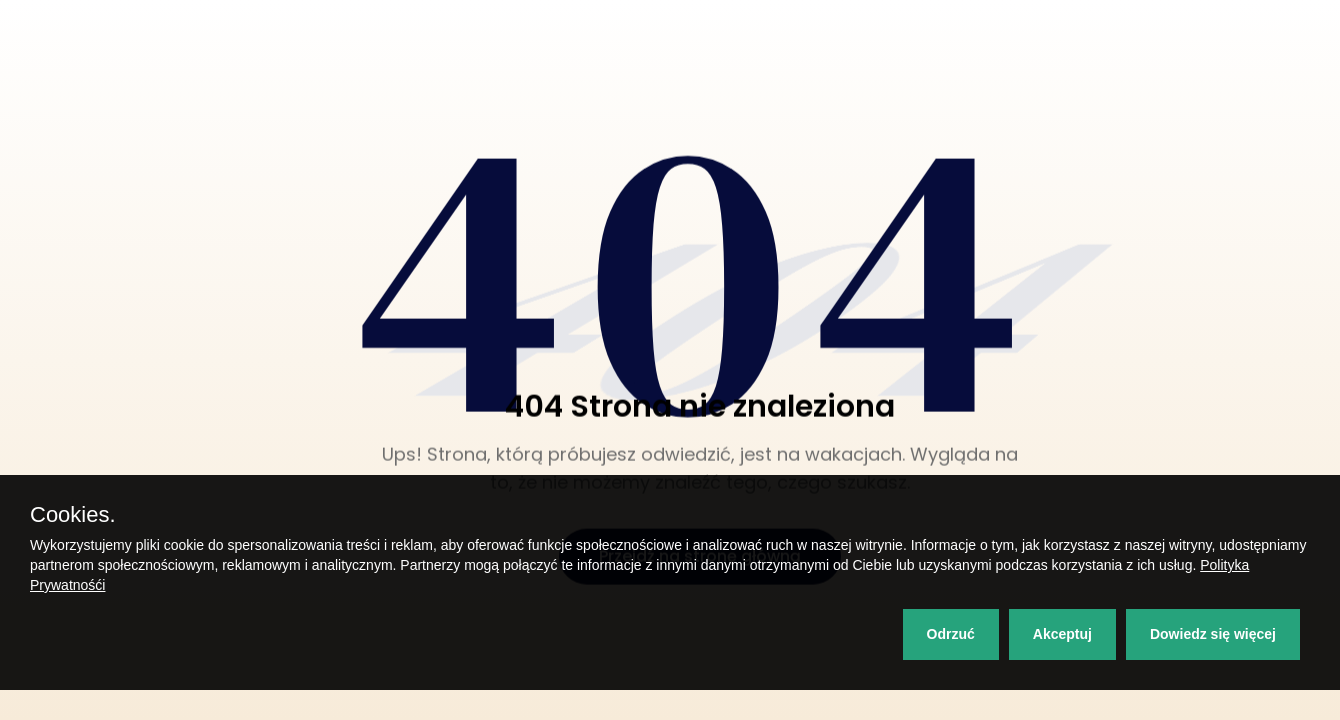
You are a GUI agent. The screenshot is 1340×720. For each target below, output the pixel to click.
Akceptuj (1062, 634)
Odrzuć (951, 634)
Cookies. (73, 515)
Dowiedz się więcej (1213, 634)
